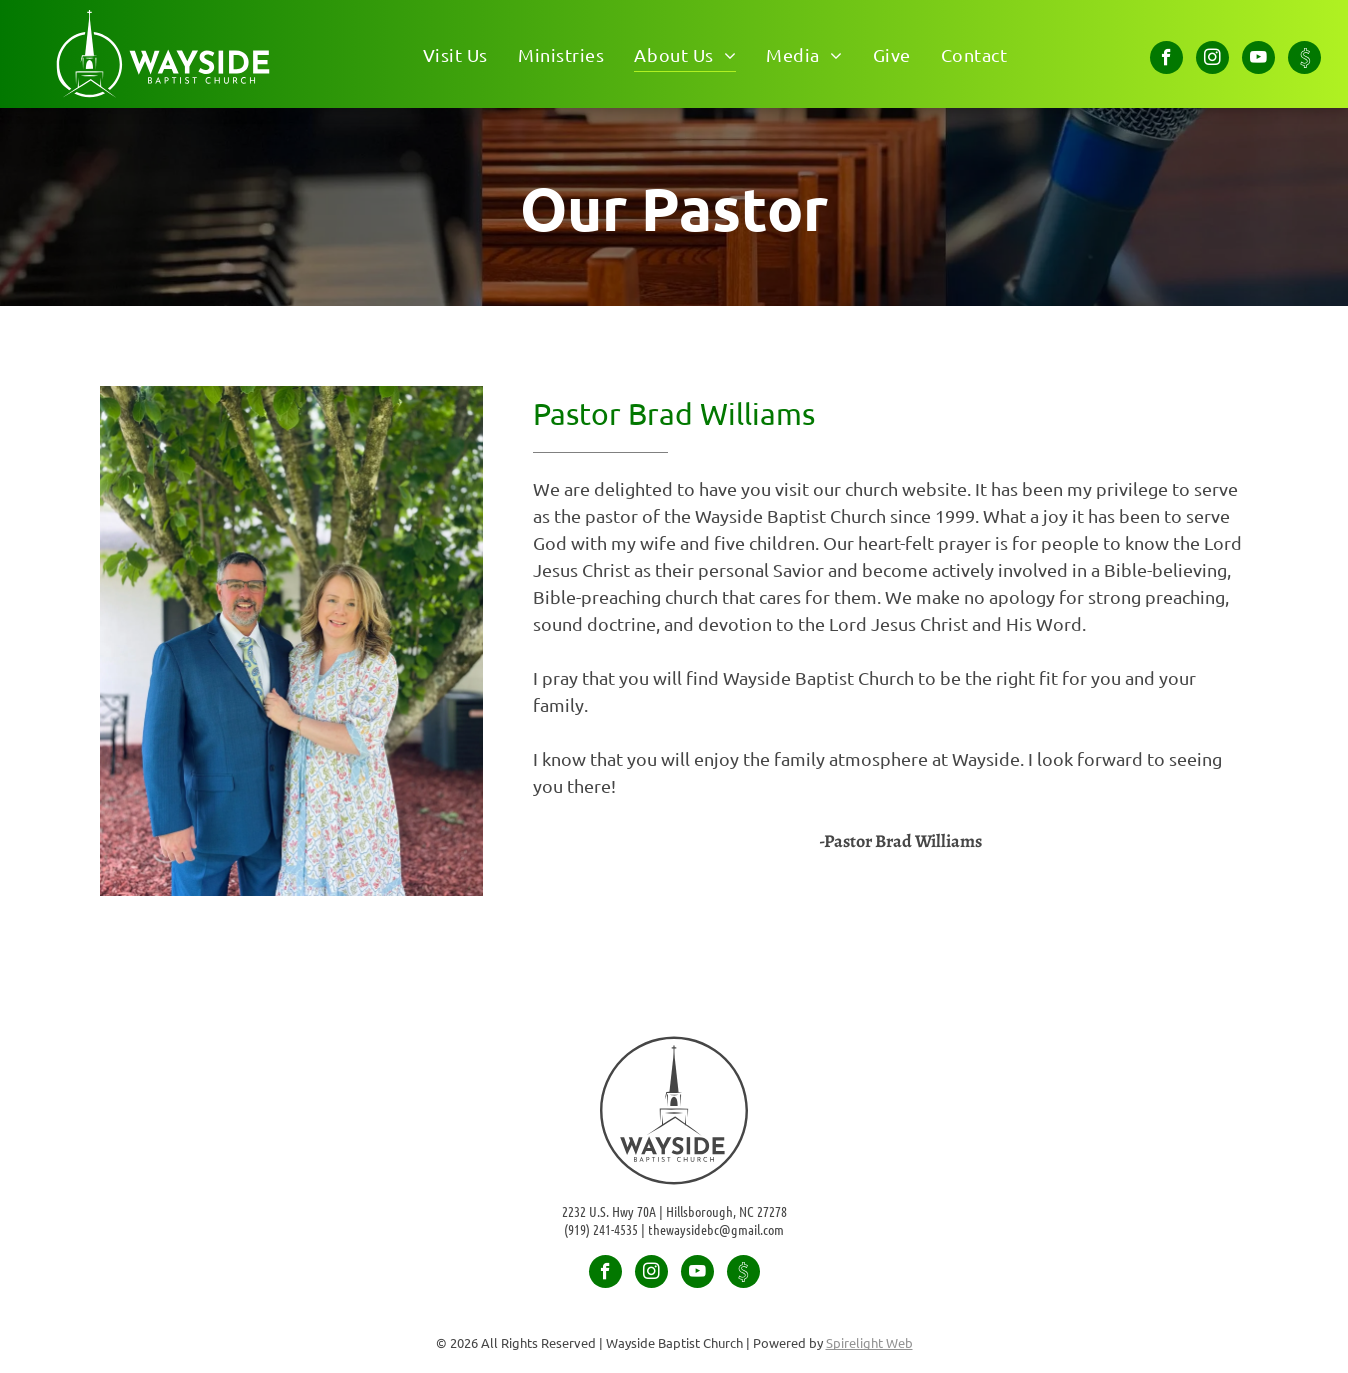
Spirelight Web (869, 1342)
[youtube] (1258, 60)
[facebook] (1166, 60)
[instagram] (1212, 60)
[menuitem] (455, 53)
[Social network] (1304, 60)
